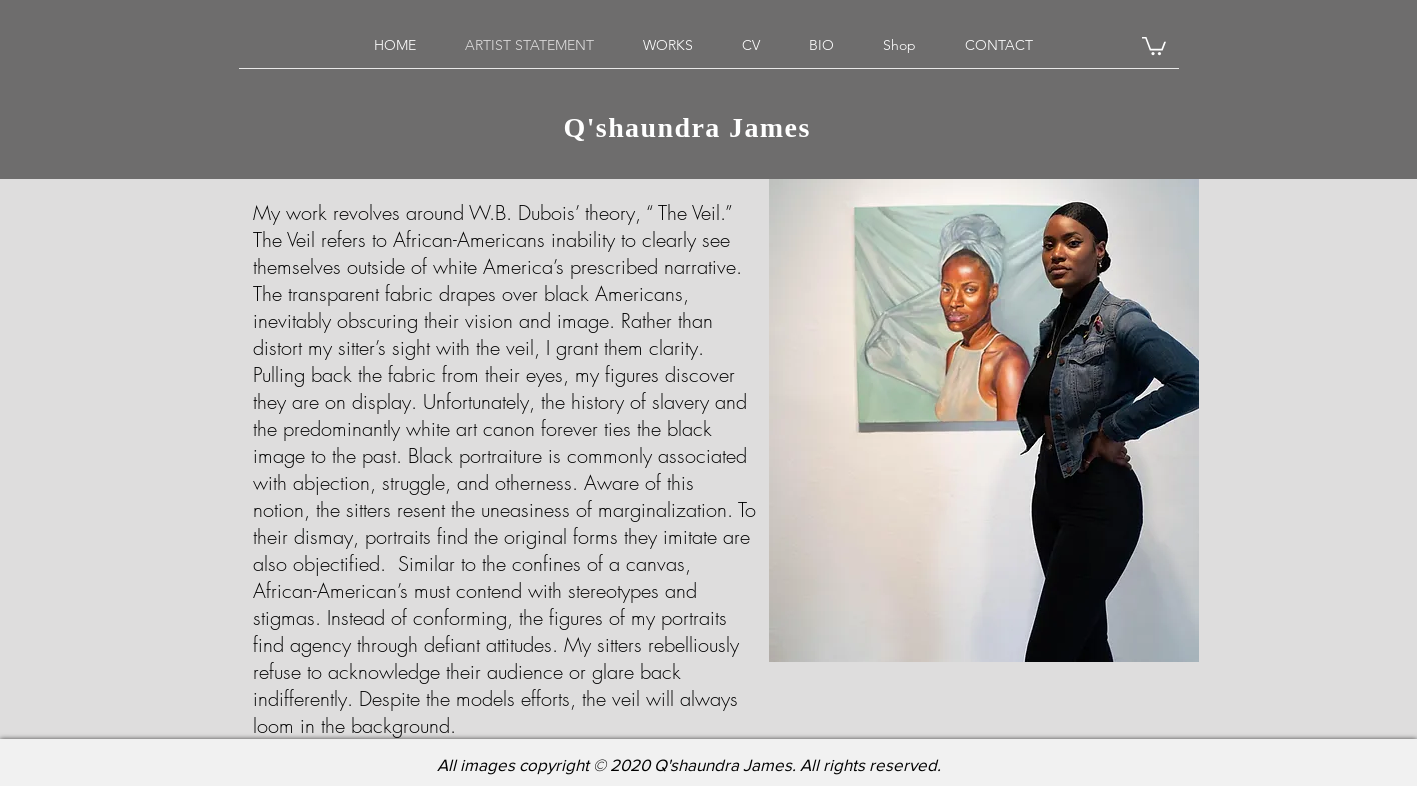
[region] (984, 420)
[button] (1154, 45)
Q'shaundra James (695, 130)
